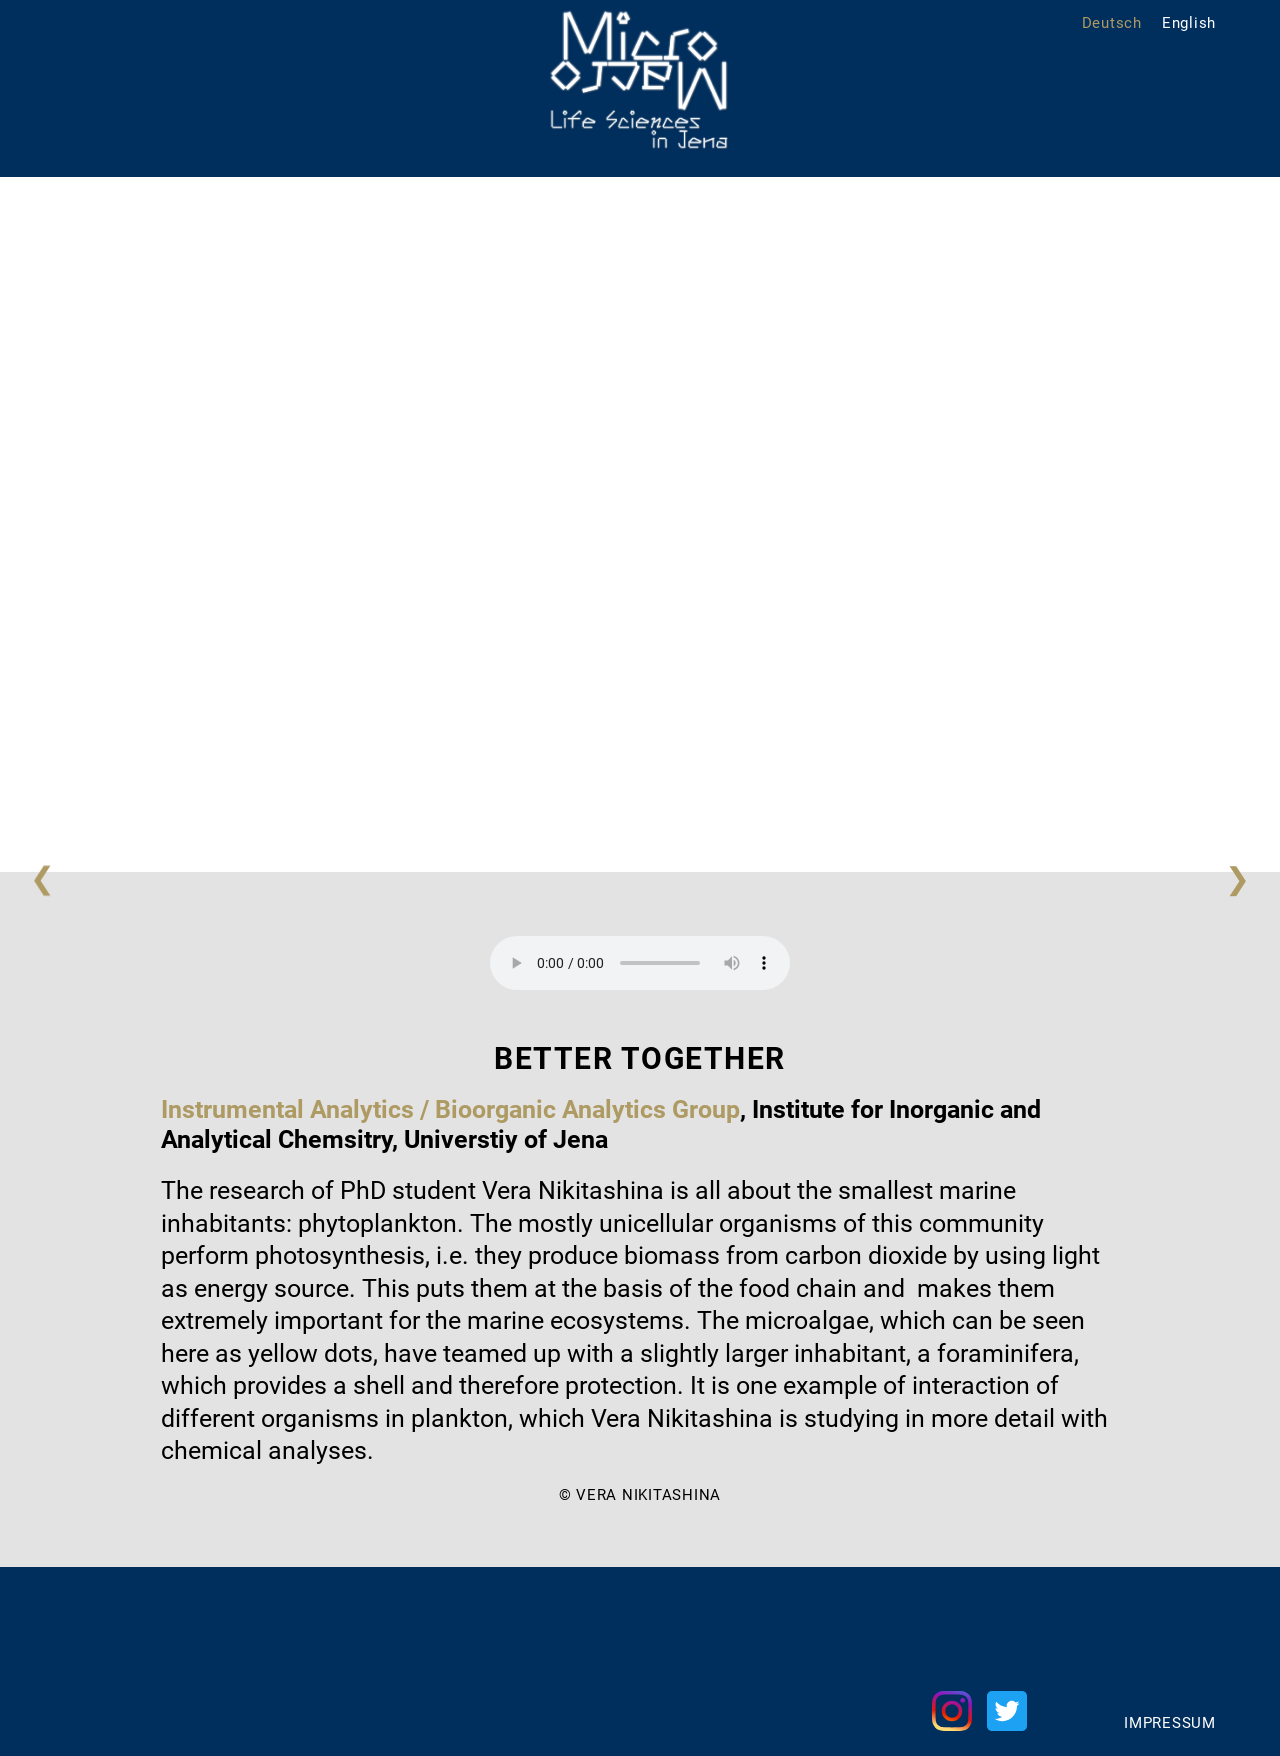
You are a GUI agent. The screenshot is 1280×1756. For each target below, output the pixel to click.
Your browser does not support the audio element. (640, 963)
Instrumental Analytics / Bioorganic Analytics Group (450, 1109)
